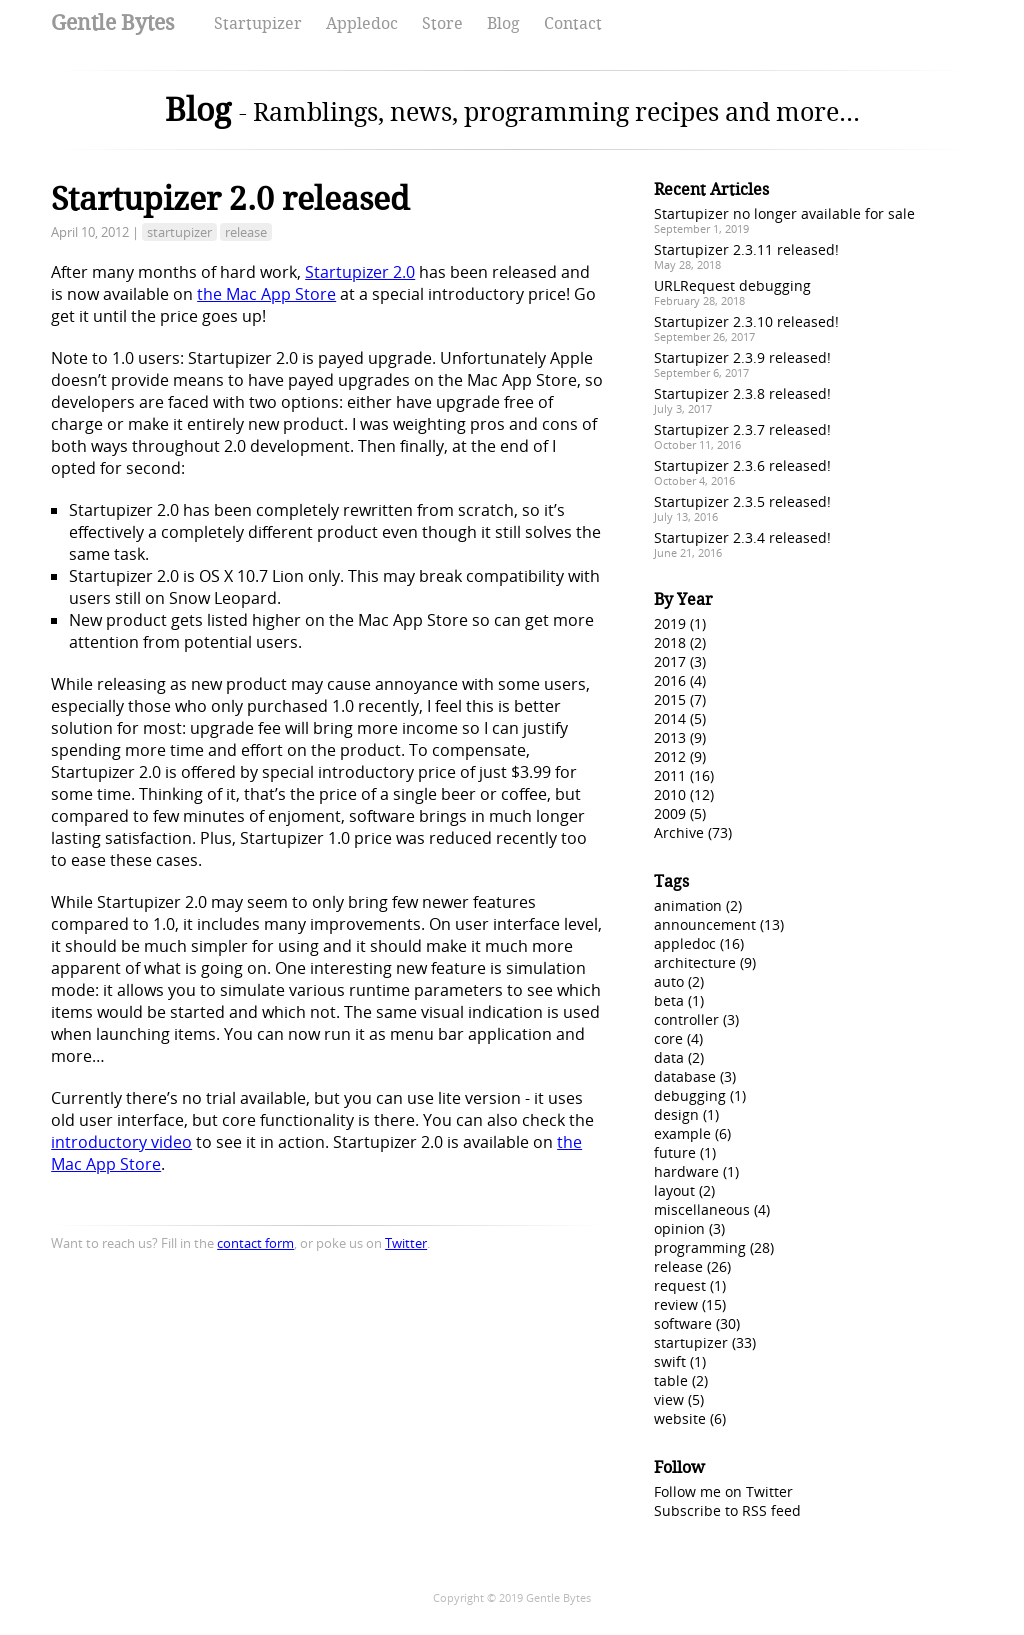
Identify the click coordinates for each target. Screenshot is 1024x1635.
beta (669, 1000)
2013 (670, 737)
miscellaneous (702, 1209)
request (680, 1285)
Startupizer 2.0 (360, 272)
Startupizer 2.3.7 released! (742, 429)
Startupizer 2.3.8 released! (742, 393)
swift (670, 1361)
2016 (670, 680)
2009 (670, 813)
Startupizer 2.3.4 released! (742, 537)
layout (674, 1190)
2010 (670, 794)
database (685, 1076)
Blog (503, 23)
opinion (679, 1228)
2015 (670, 699)
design (676, 1114)
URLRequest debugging (732, 285)
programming (700, 1247)
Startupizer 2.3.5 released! (742, 501)
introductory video (121, 1142)
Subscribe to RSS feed (727, 1510)
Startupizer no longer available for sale (784, 213)
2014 (670, 718)
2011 (670, 775)
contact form (255, 1243)
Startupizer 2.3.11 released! (746, 249)
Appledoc (362, 23)
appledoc (685, 943)
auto (669, 981)
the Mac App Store (266, 294)
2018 (670, 642)
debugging (690, 1095)
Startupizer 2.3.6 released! (742, 465)
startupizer (179, 232)
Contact (573, 23)
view (669, 1399)
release (246, 232)
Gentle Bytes (112, 22)
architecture (695, 962)
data (669, 1057)
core (668, 1038)
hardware (686, 1171)
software (683, 1323)
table (671, 1380)
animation (688, 905)
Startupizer (258, 23)
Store (442, 23)
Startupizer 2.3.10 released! (746, 321)
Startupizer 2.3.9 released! (742, 357)
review (676, 1304)
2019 (670, 623)
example (682, 1133)
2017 (670, 661)
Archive (679, 832)
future (675, 1152)
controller (686, 1019)
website (680, 1418)
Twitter (406, 1243)
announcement (705, 924)
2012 (670, 756)
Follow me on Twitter (723, 1491)
